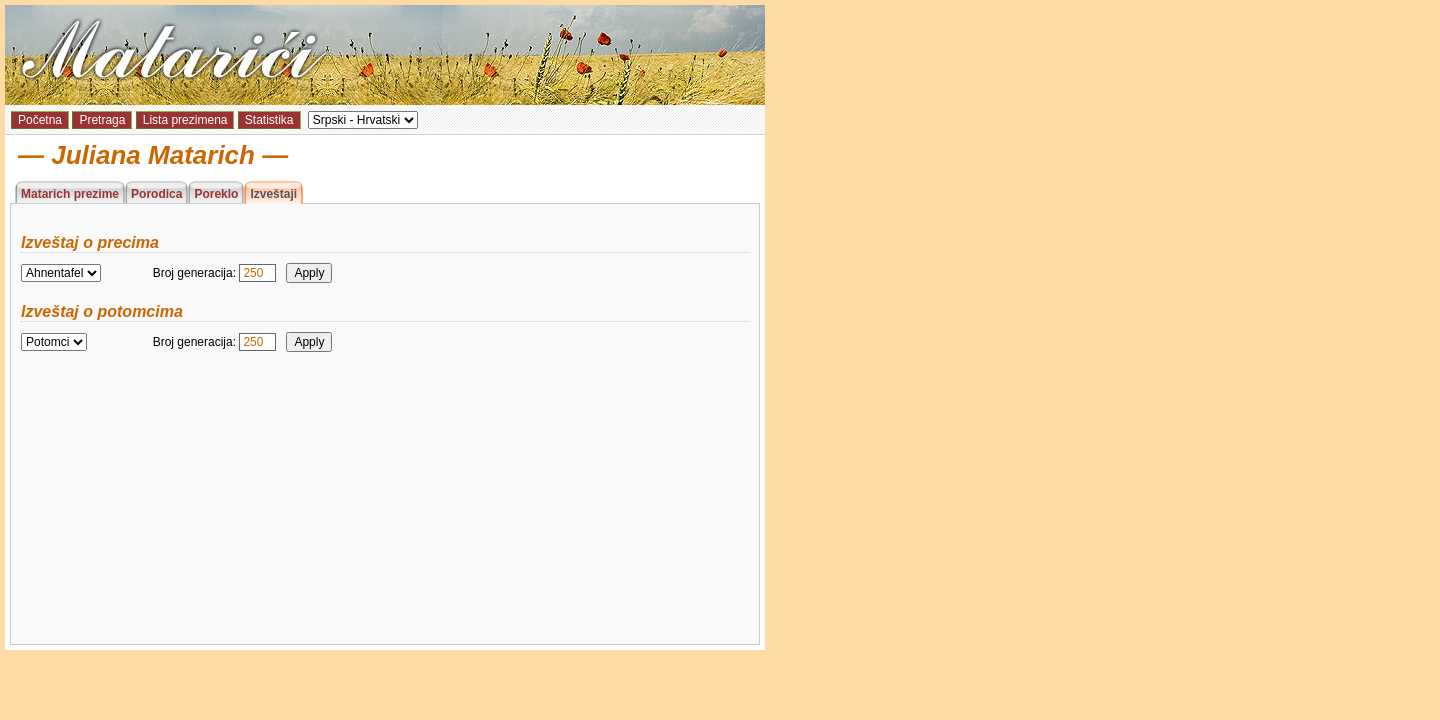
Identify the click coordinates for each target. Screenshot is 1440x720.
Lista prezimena (185, 120)
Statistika (269, 120)
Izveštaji (273, 194)
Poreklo (216, 194)
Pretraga (102, 120)
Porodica (156, 194)
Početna (40, 120)
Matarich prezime (70, 194)
